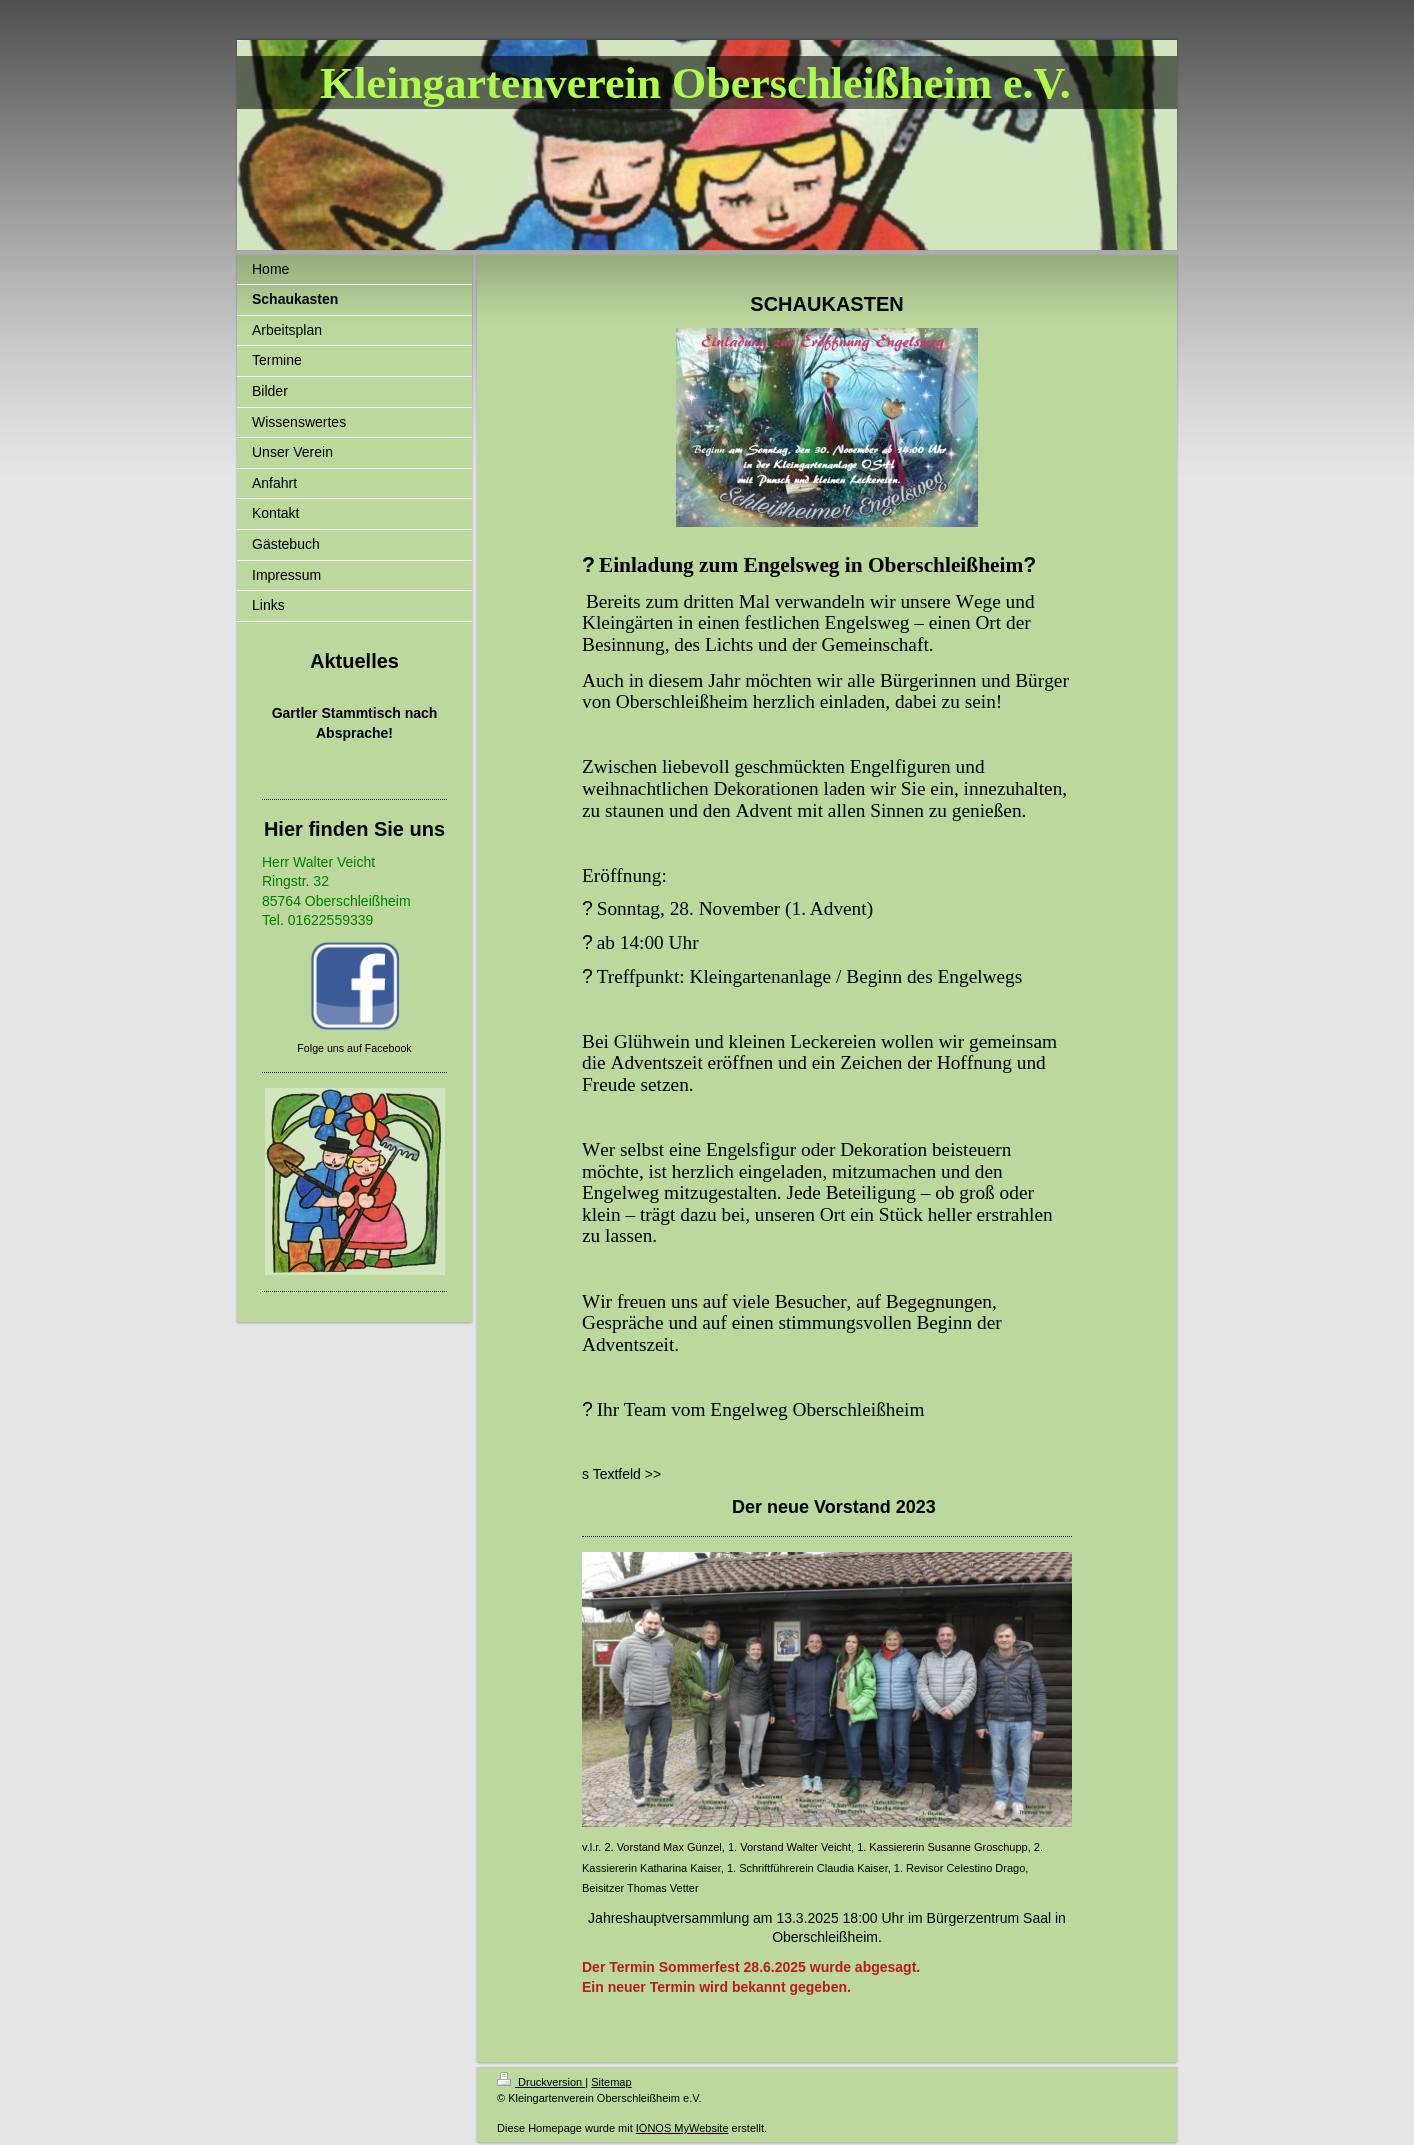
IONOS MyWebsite (682, 2128)
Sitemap (611, 2082)
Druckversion (541, 2082)
